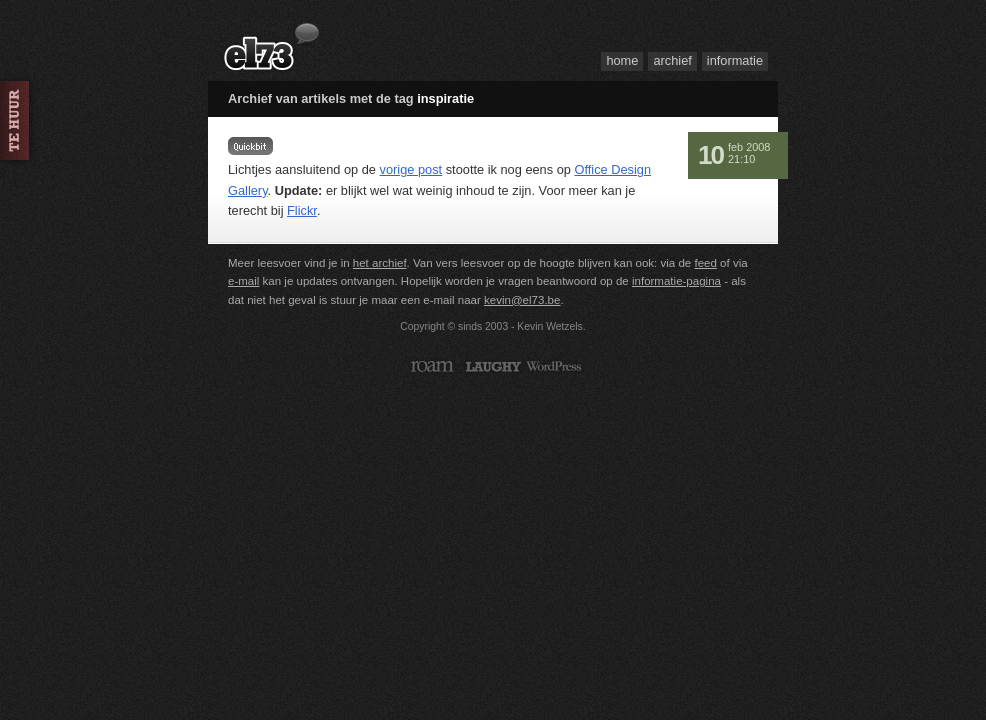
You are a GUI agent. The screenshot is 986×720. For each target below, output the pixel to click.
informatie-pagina (676, 281)
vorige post (411, 169)
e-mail (243, 281)
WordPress (554, 366)
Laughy (493, 366)
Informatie (735, 60)
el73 (272, 48)
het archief (380, 263)
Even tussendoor (250, 146)
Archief (672, 60)
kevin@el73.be (522, 300)
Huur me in (20, 120)
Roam (432, 366)
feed (705, 263)
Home (622, 60)
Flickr (302, 210)
